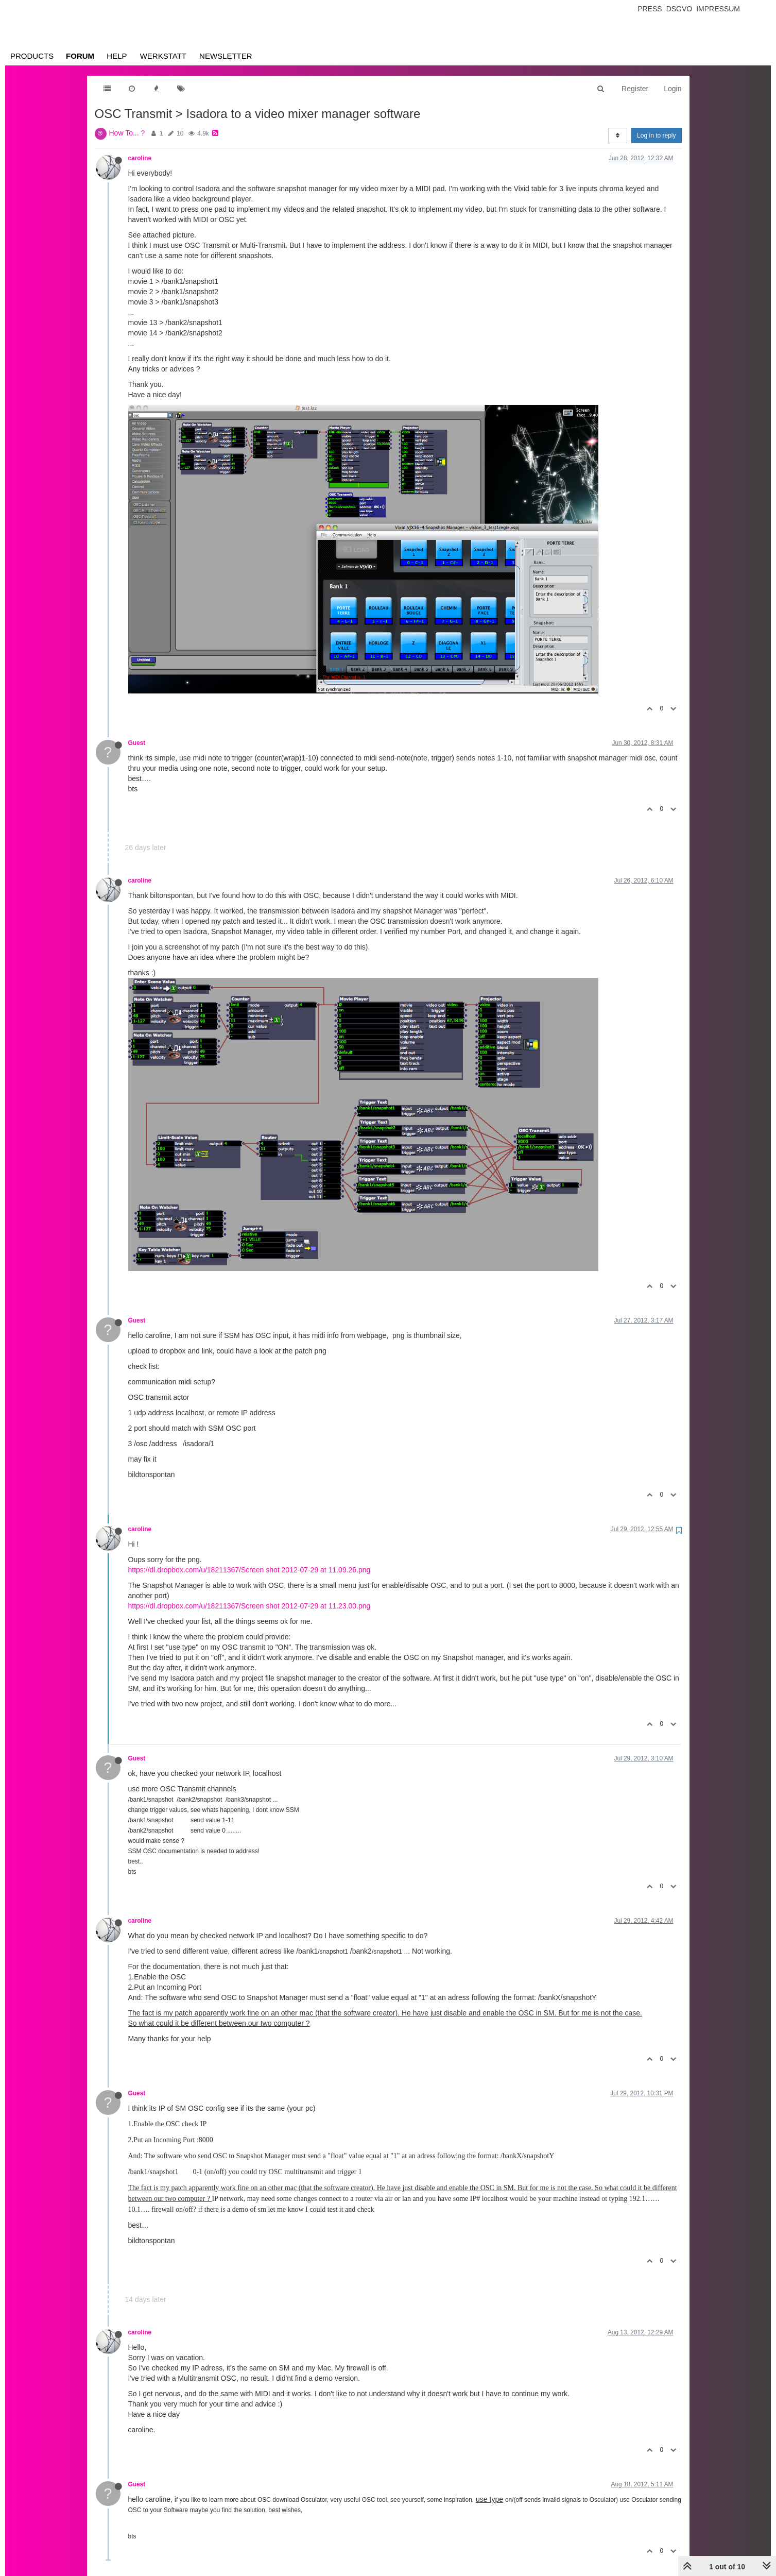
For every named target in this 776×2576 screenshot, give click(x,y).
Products (32, 56)
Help (117, 56)
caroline (140, 158)
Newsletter (225, 56)
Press (649, 9)
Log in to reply (656, 135)
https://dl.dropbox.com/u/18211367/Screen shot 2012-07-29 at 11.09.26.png (249, 1570)
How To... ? (127, 133)
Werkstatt (163, 56)
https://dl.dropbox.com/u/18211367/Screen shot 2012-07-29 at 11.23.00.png (249, 1606)
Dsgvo (679, 9)
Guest (137, 743)
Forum (80, 56)
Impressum (718, 9)
